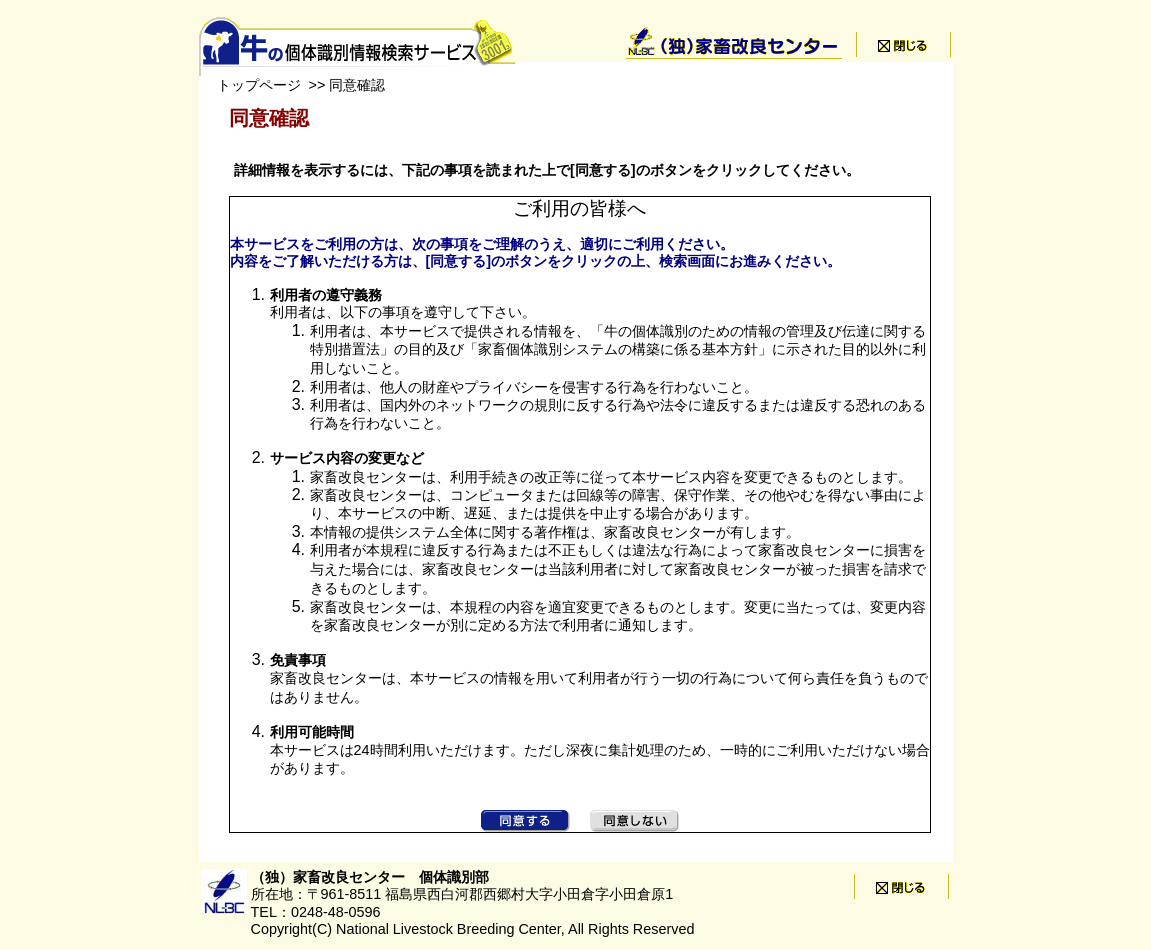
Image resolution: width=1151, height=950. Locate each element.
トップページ (259, 85)
